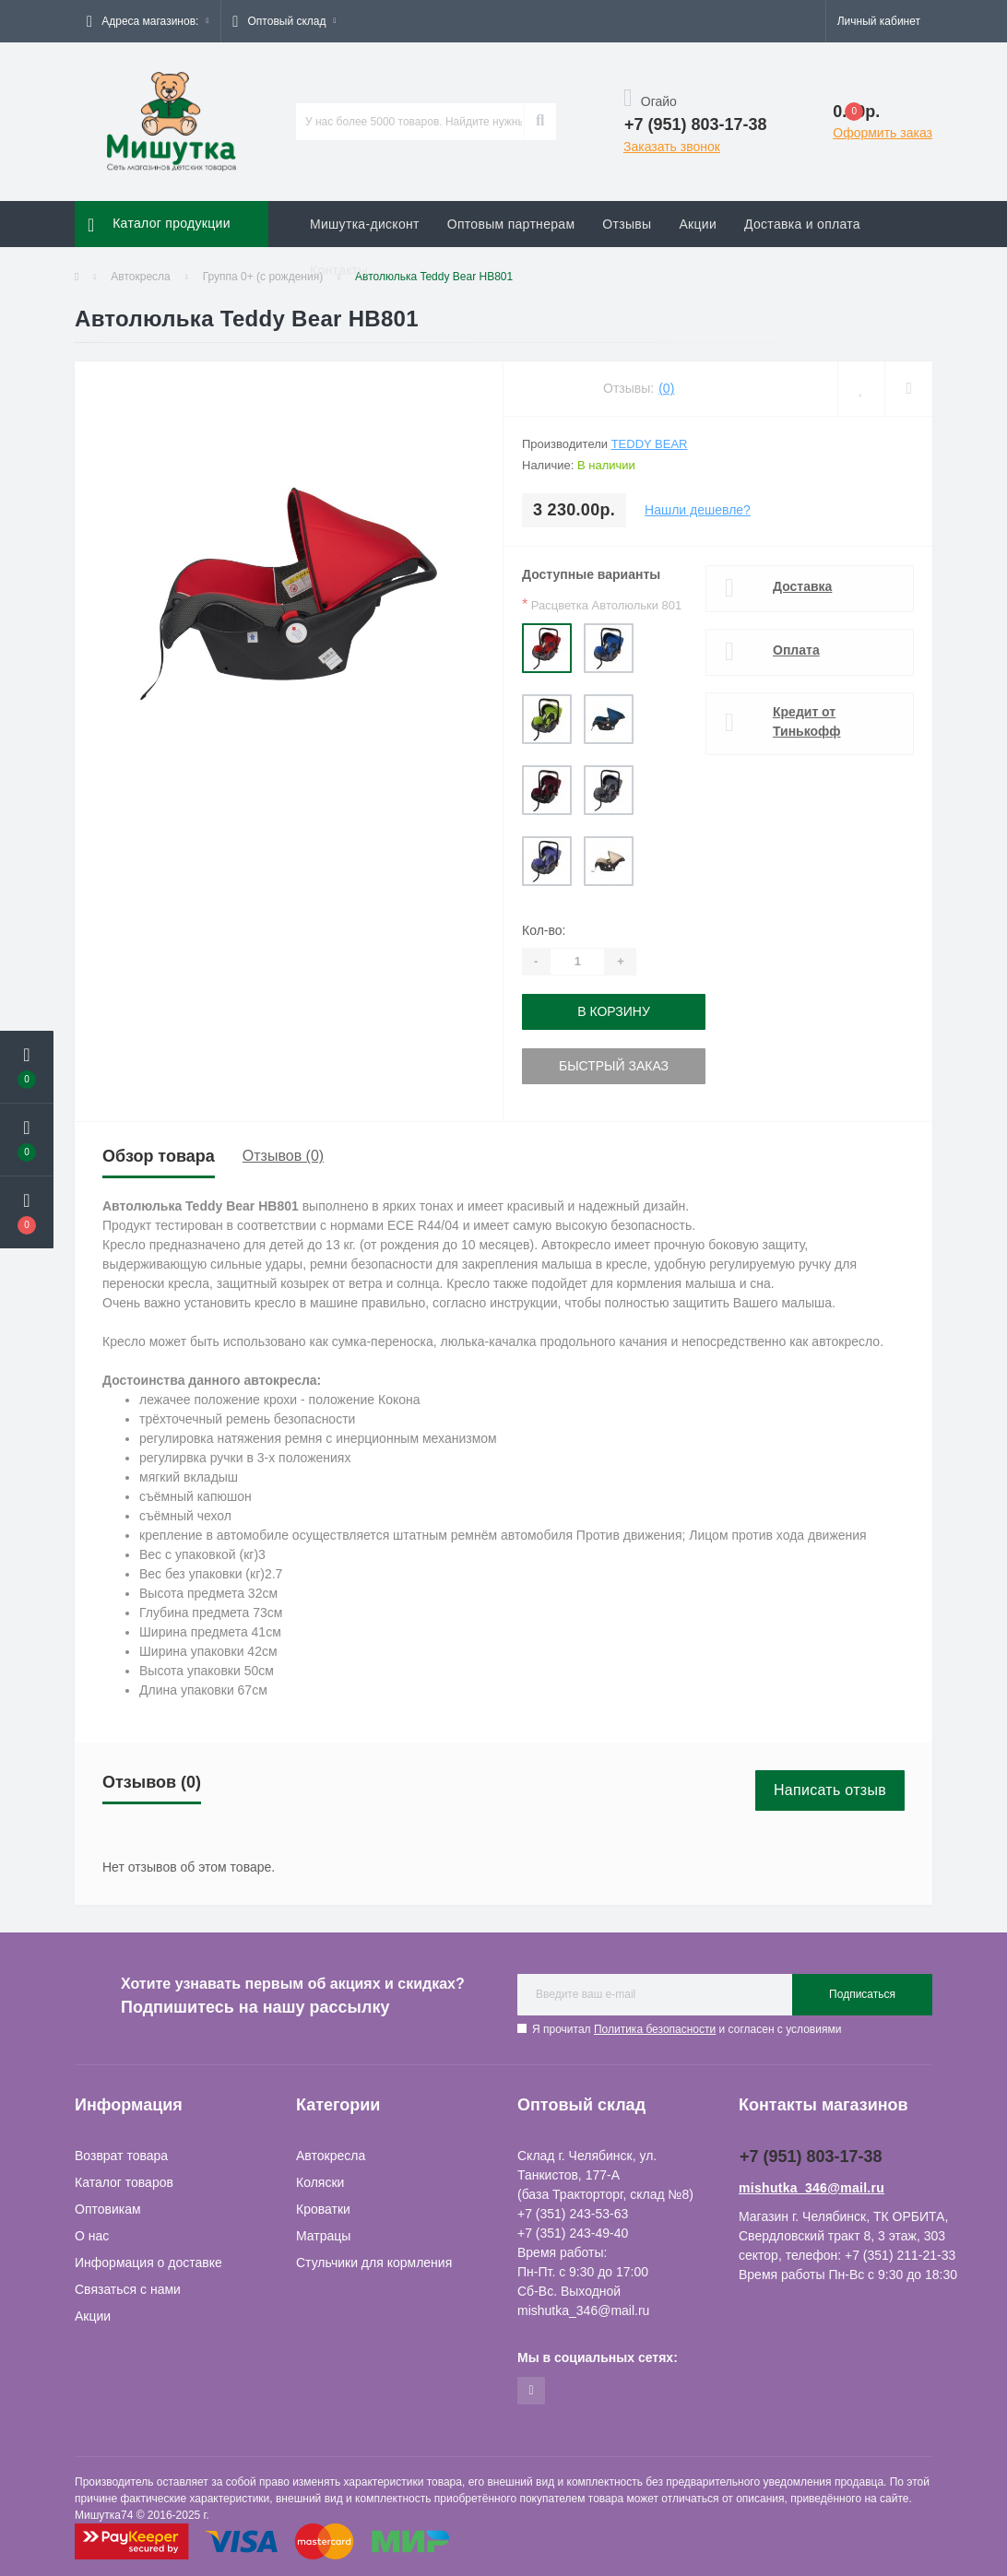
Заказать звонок (671, 146)
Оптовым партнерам (511, 224)
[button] (147, 21)
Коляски (320, 2182)
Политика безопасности (655, 2029)
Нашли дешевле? (698, 509)
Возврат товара (121, 2155)
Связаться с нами (128, 2289)
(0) (666, 388)
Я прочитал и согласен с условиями (686, 2029)
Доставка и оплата (802, 224)
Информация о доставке (148, 2262)
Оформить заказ (882, 132)
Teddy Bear (649, 444)
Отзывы (626, 224)
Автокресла (330, 2155)
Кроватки (323, 2209)
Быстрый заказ (614, 1065)
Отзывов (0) (283, 1156)
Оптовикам (108, 2209)
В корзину (613, 1011)
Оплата (796, 650)
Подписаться (862, 1994)
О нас (92, 2235)
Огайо (650, 101)
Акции (698, 224)
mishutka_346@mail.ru (811, 2187)
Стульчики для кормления (374, 2262)
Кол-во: (543, 930)
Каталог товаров (124, 2182)
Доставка (802, 586)
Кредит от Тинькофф (807, 721)
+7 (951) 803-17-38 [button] (811, 2156)
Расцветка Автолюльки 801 (601, 604)
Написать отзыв (830, 1790)
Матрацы (323, 2235)
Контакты (339, 270)
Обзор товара (158, 1156)
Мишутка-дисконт (365, 224)
